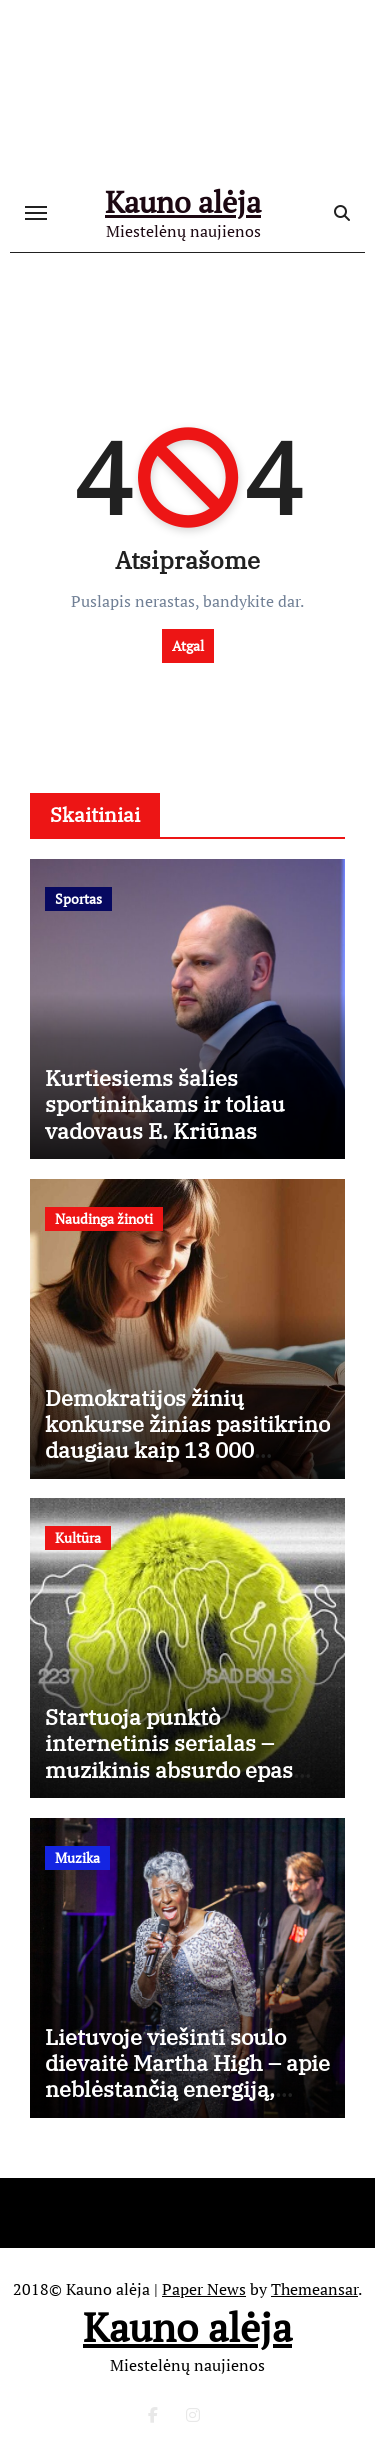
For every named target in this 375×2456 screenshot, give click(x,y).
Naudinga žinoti (104, 1218)
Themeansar (314, 2289)
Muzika (77, 1857)
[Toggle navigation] (36, 213)
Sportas (78, 898)
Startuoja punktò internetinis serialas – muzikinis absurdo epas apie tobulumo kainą (169, 1756)
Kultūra (78, 1537)
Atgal (188, 645)
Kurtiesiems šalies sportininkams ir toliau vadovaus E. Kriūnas (165, 1104)
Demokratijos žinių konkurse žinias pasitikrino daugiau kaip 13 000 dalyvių (187, 1437)
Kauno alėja (183, 202)
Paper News (204, 2289)
